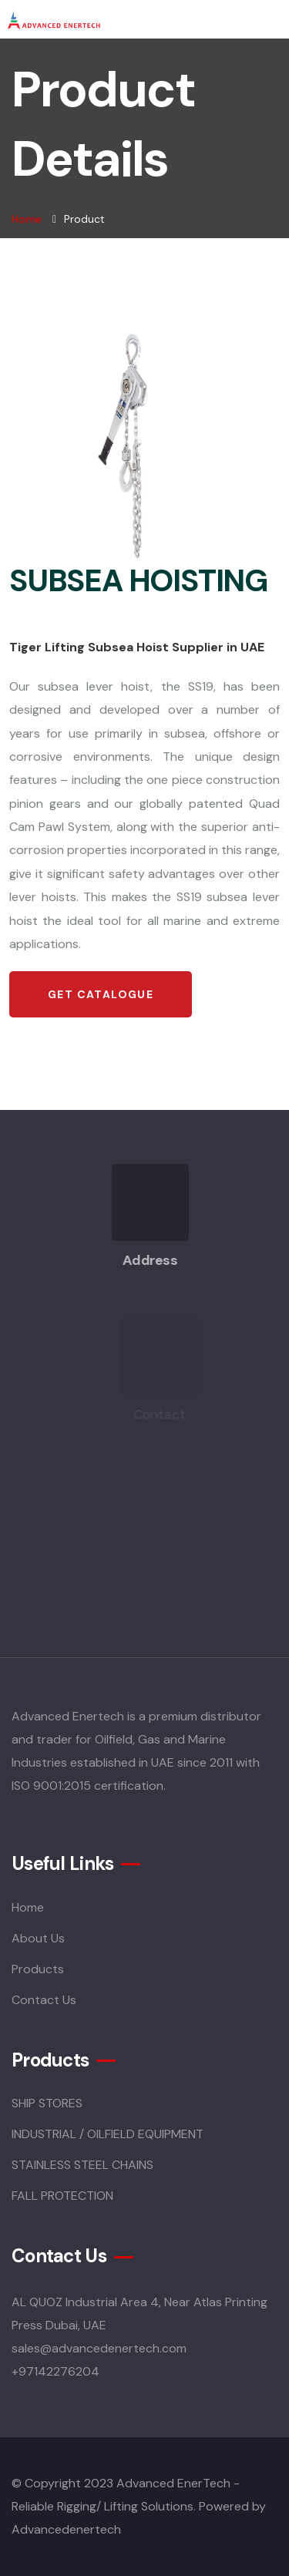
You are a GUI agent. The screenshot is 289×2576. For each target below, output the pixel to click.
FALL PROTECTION (62, 2196)
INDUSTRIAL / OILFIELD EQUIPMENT (107, 2134)
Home (27, 219)
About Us (38, 1938)
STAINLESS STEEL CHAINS (82, 2165)
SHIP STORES (47, 2103)
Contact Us (44, 2000)
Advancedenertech (66, 2529)
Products (38, 1969)
